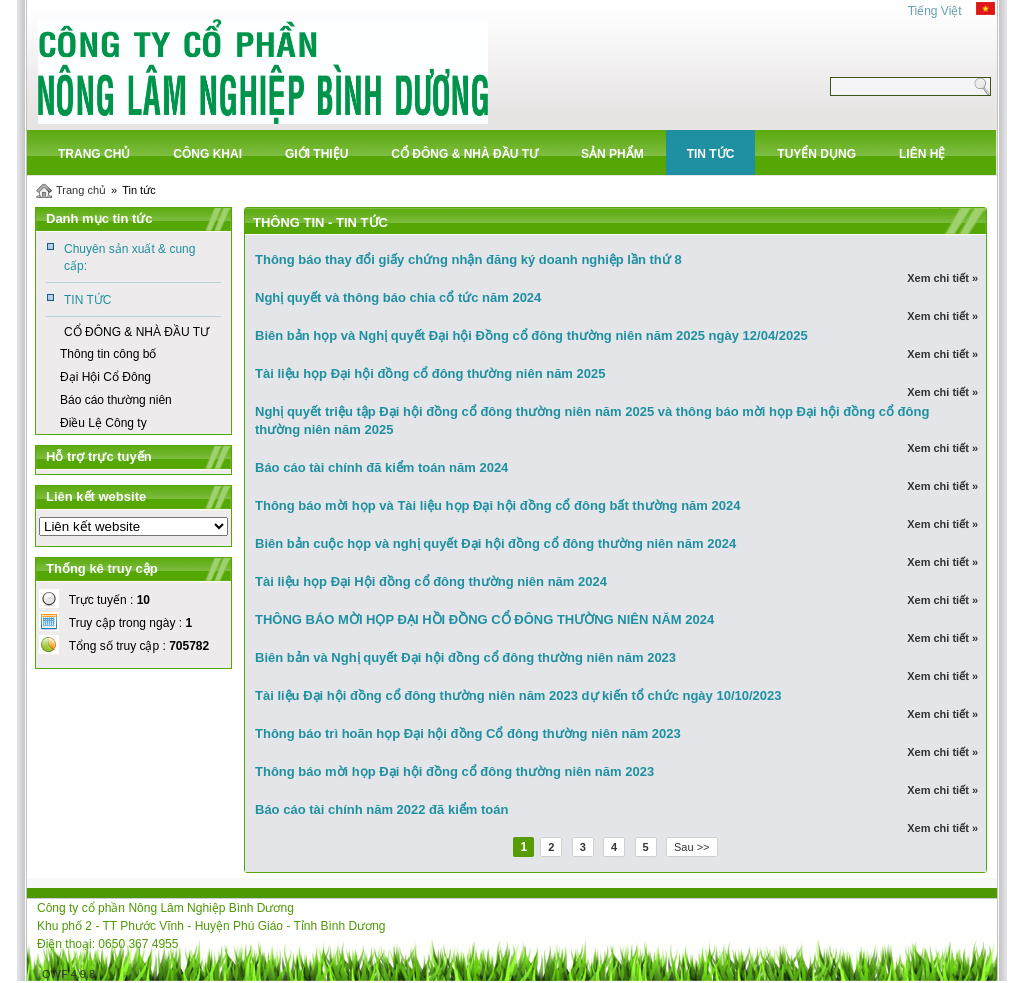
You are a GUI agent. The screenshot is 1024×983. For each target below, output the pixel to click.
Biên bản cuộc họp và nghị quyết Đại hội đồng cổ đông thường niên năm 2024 (495, 543)
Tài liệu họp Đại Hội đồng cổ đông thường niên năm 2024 (431, 581)
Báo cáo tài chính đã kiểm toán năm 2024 (381, 467)
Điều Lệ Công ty (103, 423)
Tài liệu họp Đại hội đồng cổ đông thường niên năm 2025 (430, 373)
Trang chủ (81, 190)
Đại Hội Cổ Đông (105, 377)
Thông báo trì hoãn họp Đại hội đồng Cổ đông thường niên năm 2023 (468, 733)
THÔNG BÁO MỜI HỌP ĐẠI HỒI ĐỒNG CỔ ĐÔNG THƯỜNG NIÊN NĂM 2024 (484, 619)
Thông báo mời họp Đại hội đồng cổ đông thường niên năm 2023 (454, 771)
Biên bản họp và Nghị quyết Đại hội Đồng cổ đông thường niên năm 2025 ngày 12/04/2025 (531, 335)
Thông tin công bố (108, 354)
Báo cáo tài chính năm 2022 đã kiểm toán (381, 809)
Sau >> (691, 847)
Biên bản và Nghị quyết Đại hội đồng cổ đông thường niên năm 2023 (465, 657)
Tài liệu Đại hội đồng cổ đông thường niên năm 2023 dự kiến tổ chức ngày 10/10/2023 (518, 695)
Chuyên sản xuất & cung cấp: (129, 257)
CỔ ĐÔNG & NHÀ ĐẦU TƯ (136, 332)
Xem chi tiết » (941, 278)
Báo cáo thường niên (116, 400)
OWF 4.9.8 (68, 974)
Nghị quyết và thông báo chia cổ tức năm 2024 (398, 297)
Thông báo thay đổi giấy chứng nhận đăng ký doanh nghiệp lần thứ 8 (468, 259)
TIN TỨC (87, 300)
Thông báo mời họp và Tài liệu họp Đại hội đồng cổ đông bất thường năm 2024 (497, 505)
